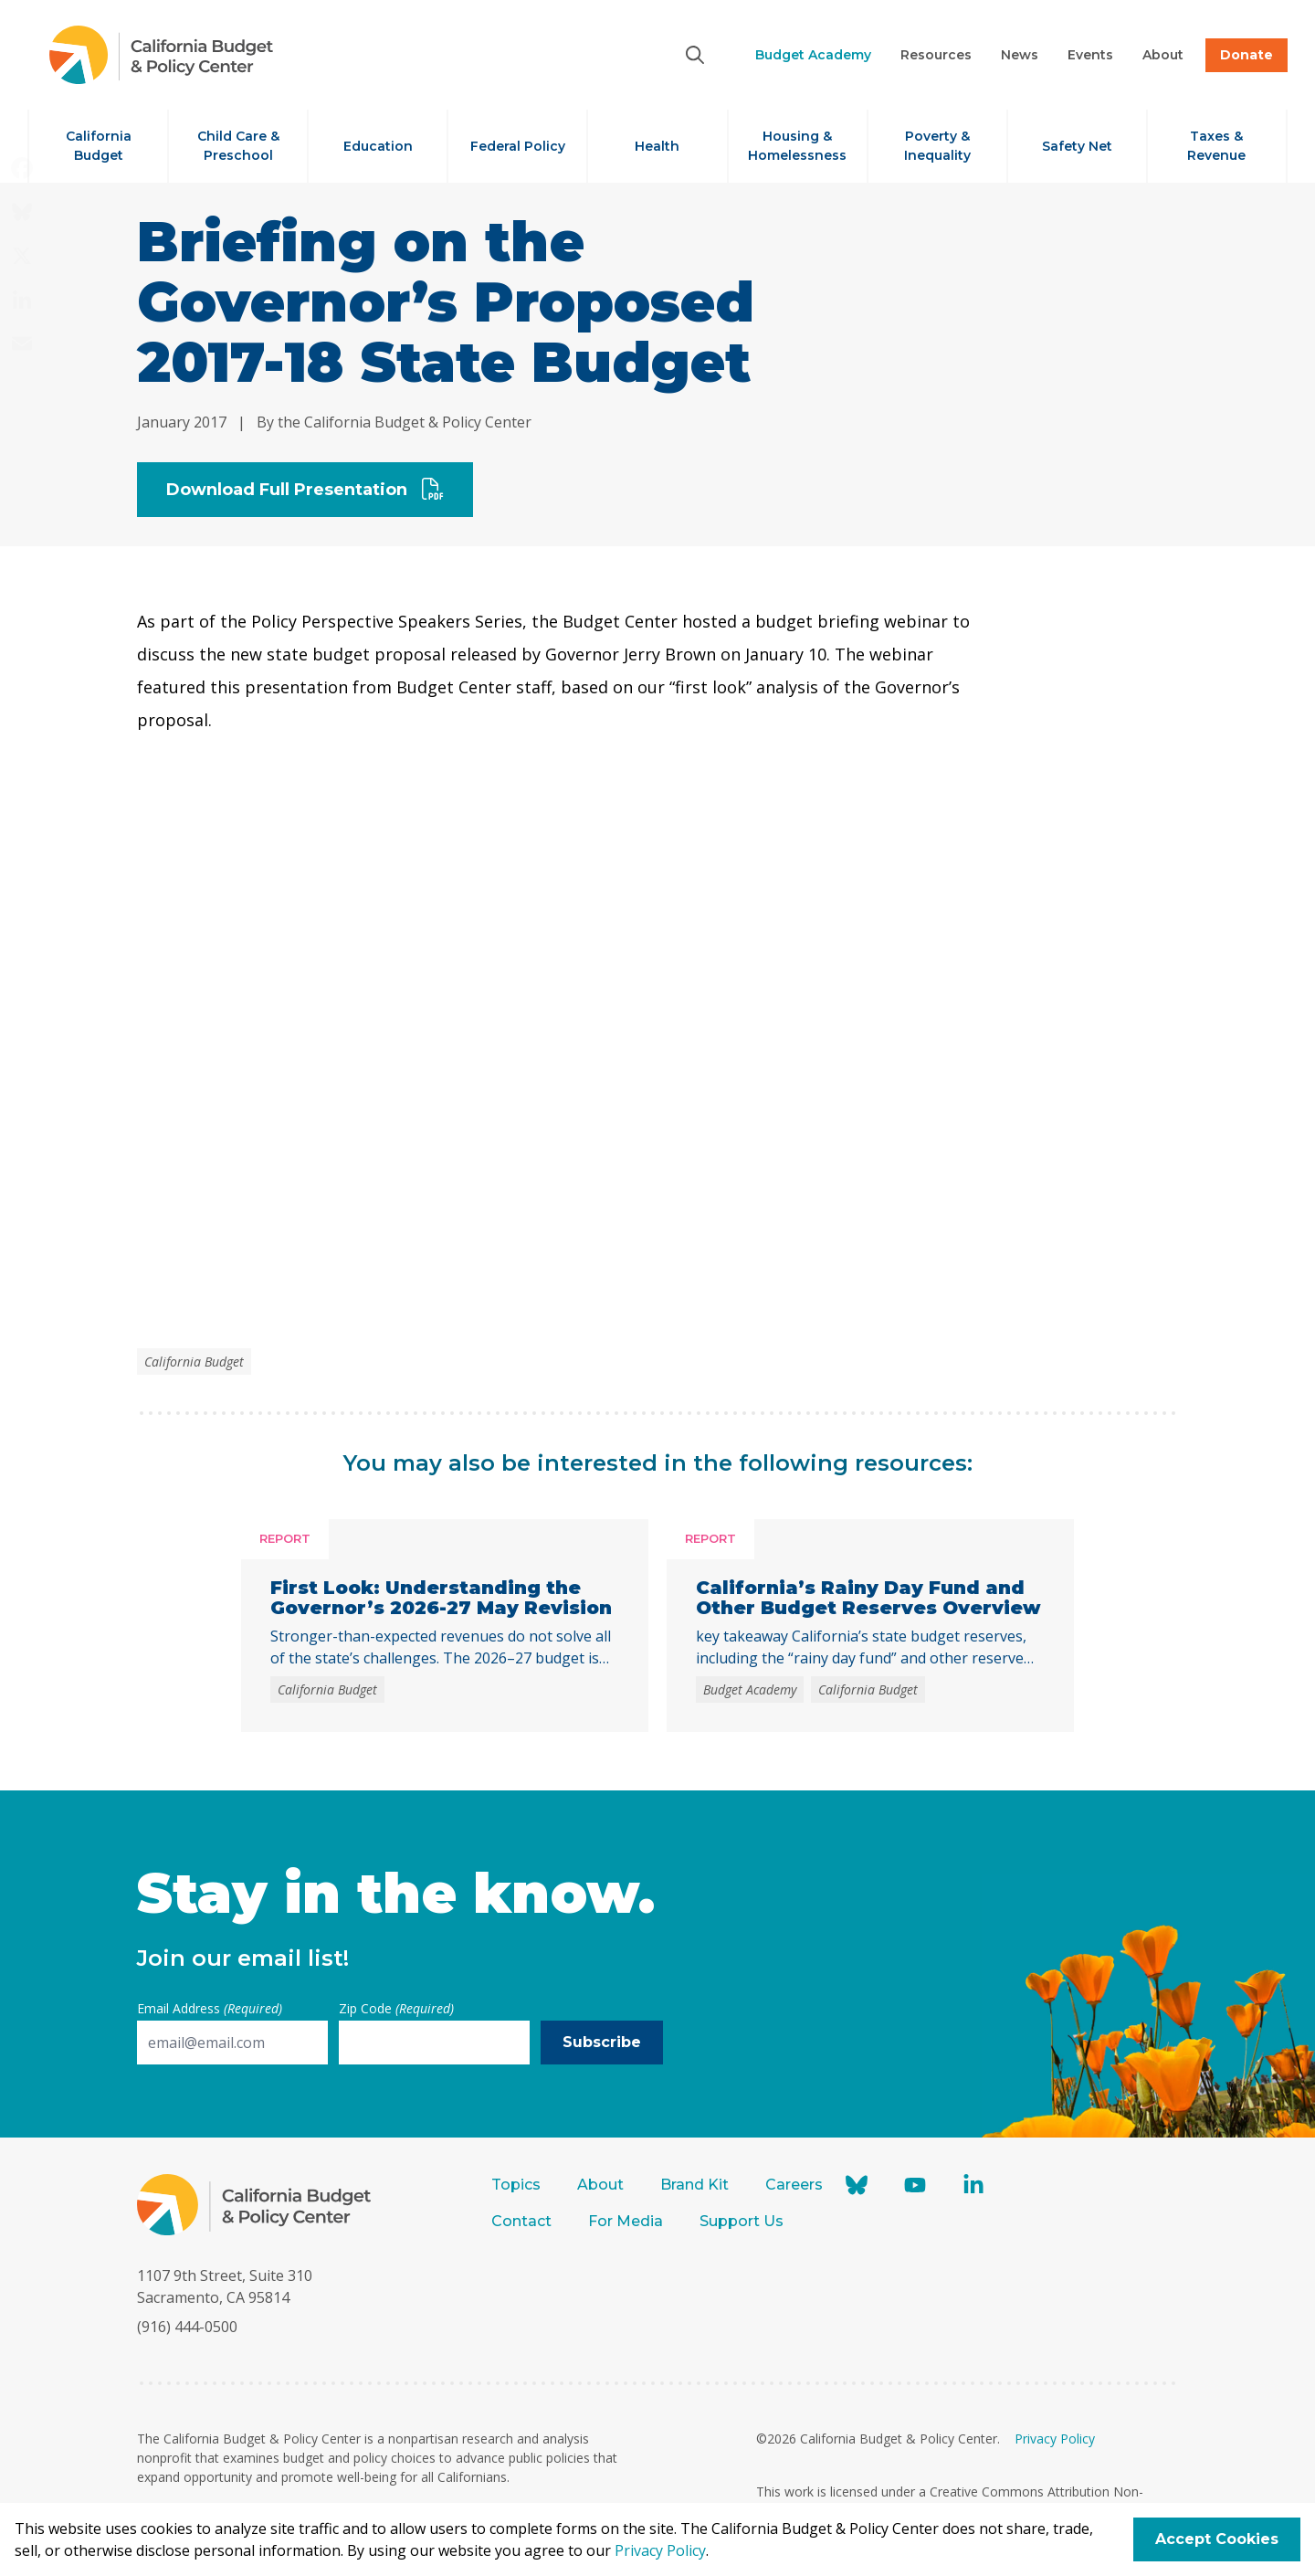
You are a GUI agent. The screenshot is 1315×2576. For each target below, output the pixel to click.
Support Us (743, 2221)
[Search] (695, 55)
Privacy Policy (1055, 2438)
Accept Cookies (1216, 2539)
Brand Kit (694, 2184)
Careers (794, 2184)
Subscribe (602, 2042)
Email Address (209, 2008)
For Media (625, 2221)
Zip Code (396, 2008)
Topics (516, 2184)
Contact (521, 2221)
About (600, 2184)
